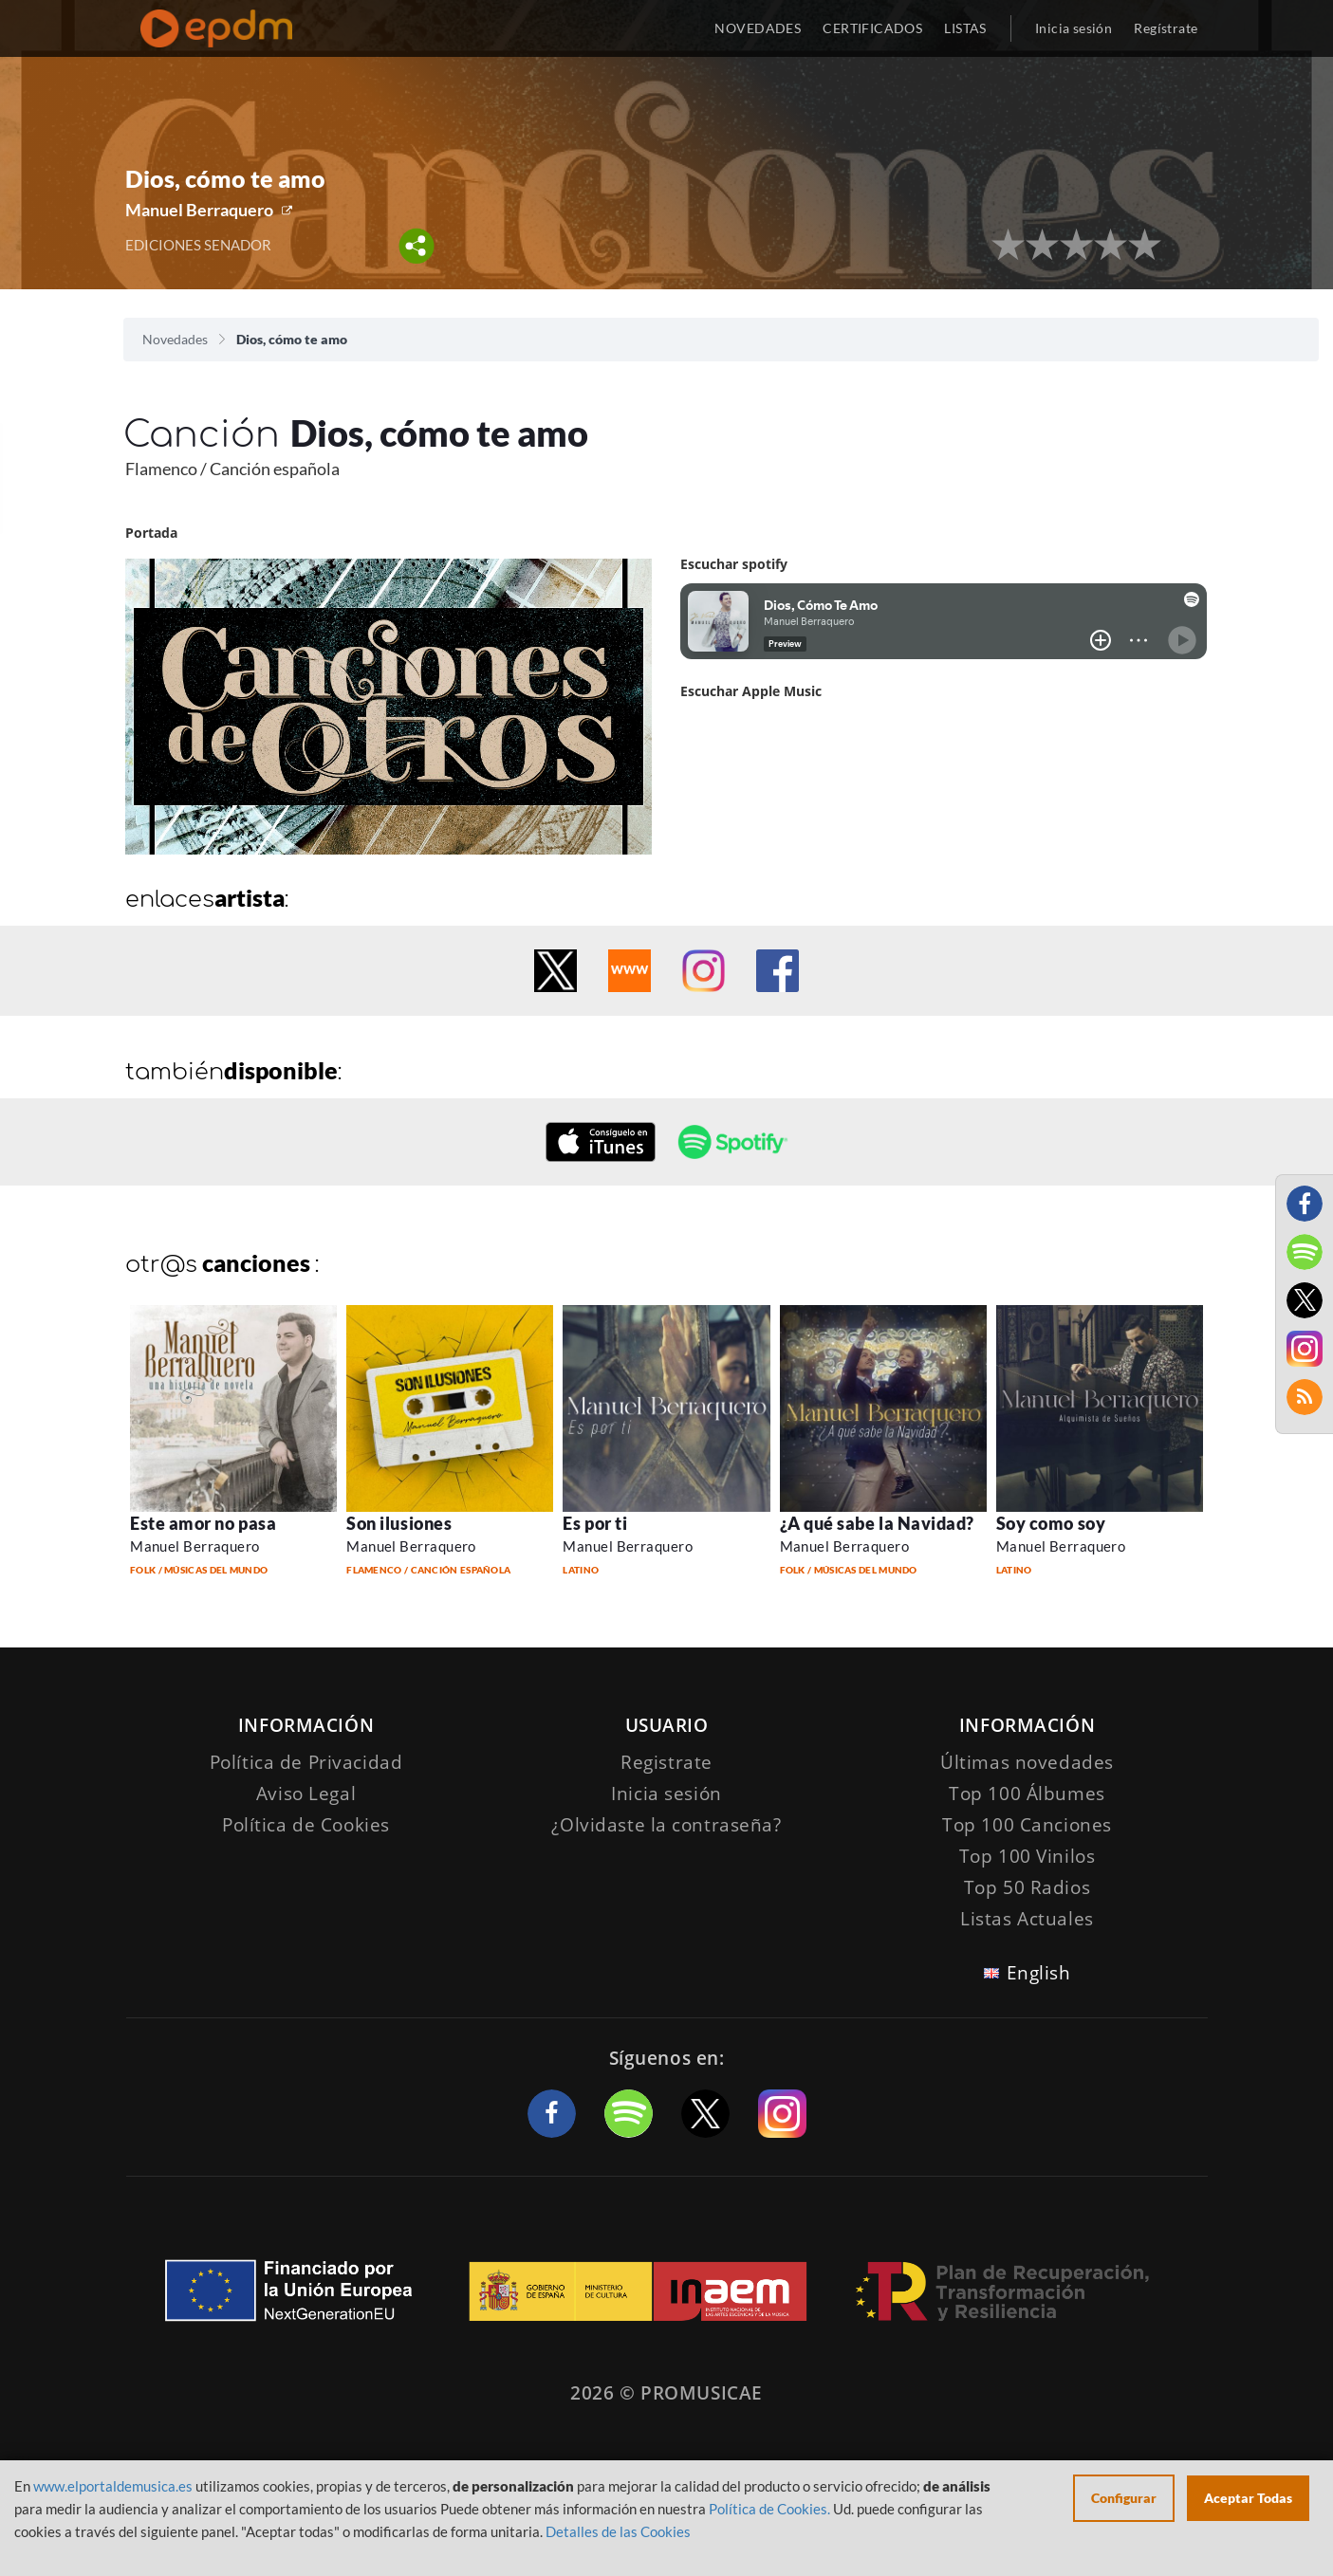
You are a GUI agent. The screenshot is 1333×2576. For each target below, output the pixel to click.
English (1039, 1972)
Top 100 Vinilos (1027, 1856)
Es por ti (595, 1523)
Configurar (1124, 2498)
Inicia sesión (1073, 28)
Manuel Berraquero (199, 209)
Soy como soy (1050, 1523)
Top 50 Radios (1027, 1887)
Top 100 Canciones (1027, 1824)
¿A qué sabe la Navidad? (877, 1523)
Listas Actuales (1027, 1918)
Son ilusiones (399, 1523)
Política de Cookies (306, 1824)
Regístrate (1165, 28)
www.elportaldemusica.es (113, 2485)
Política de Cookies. (769, 2508)
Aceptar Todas (1248, 2498)
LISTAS (965, 28)
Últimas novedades (1027, 1762)
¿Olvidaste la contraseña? (666, 1824)
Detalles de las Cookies (618, 2531)
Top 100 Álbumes (1027, 1793)
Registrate (666, 1762)
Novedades (175, 339)
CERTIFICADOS (872, 28)
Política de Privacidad (306, 1762)
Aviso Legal (306, 1793)
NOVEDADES (757, 28)
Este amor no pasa (203, 1523)
